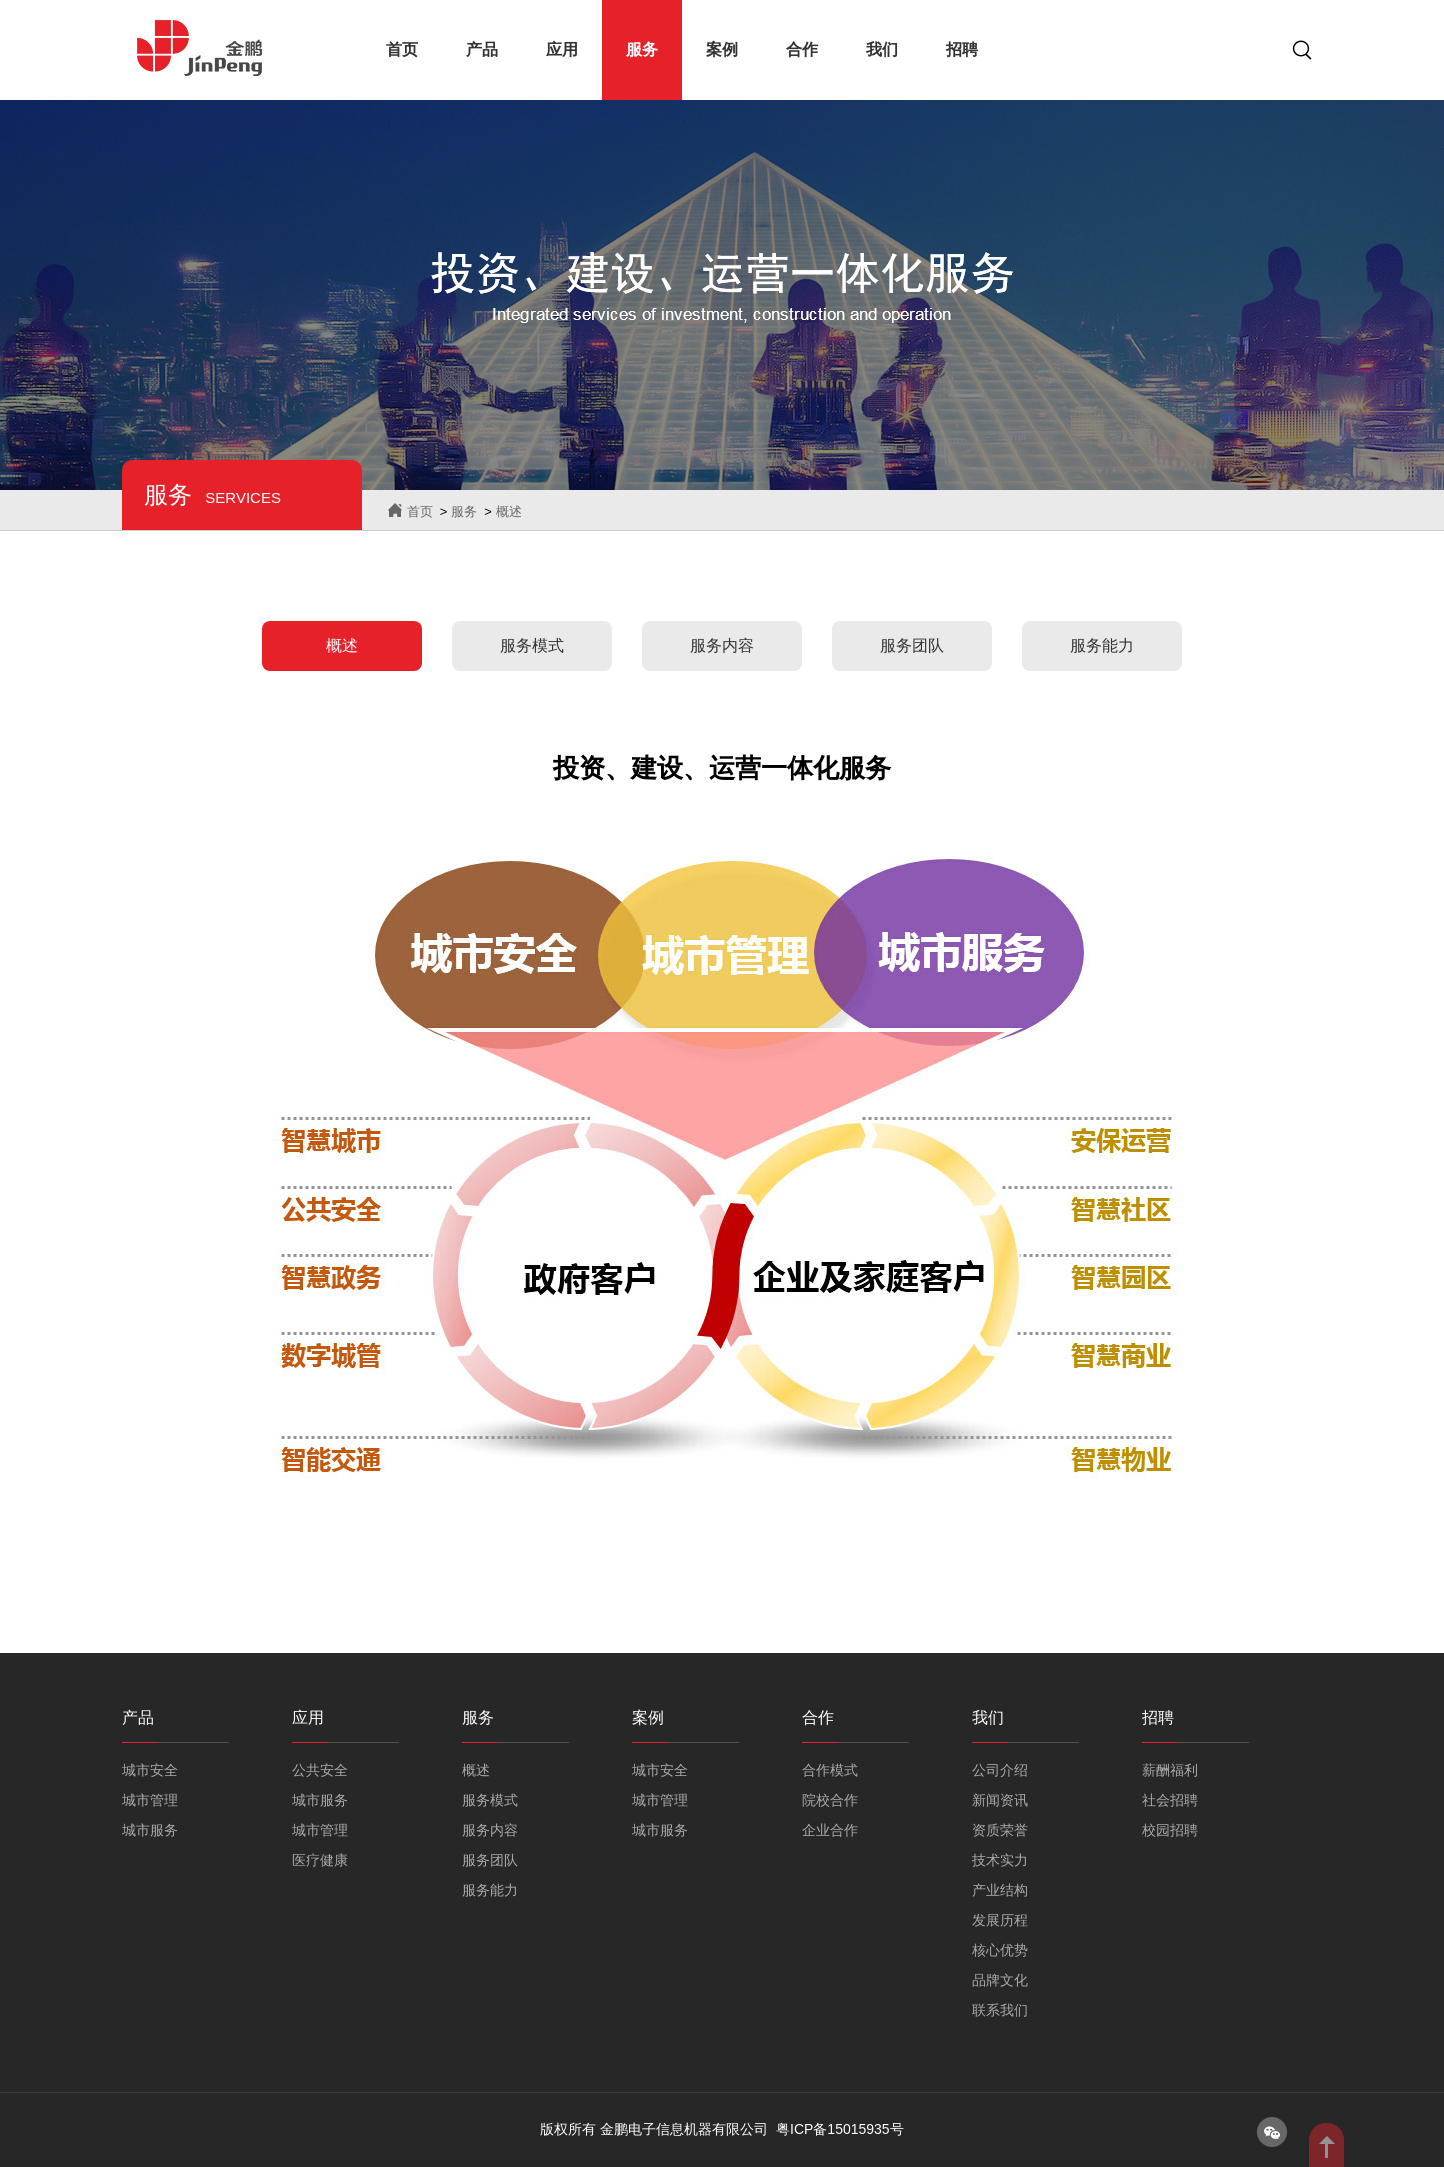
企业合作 (830, 1830)
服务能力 (1102, 645)
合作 (802, 49)
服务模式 (532, 645)
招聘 (962, 49)
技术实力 (1000, 1860)
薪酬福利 (1170, 1770)
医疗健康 (320, 1860)
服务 (642, 49)
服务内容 (722, 645)
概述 (509, 511)
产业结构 (1000, 1890)
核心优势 (1000, 1950)
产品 (482, 49)
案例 (722, 49)
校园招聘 (1170, 1830)
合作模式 (830, 1770)
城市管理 (150, 1800)
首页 (402, 49)
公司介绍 (1000, 1770)
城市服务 (150, 1830)
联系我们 (1000, 2010)
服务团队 (912, 645)
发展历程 (1000, 1920)
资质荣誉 (1000, 1830)
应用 (562, 49)
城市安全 (150, 1770)
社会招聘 (1170, 1800)
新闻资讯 (1000, 1800)
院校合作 (830, 1800)
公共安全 (320, 1770)
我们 (882, 49)
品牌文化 (1000, 1980)
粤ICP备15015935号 (840, 2129)
